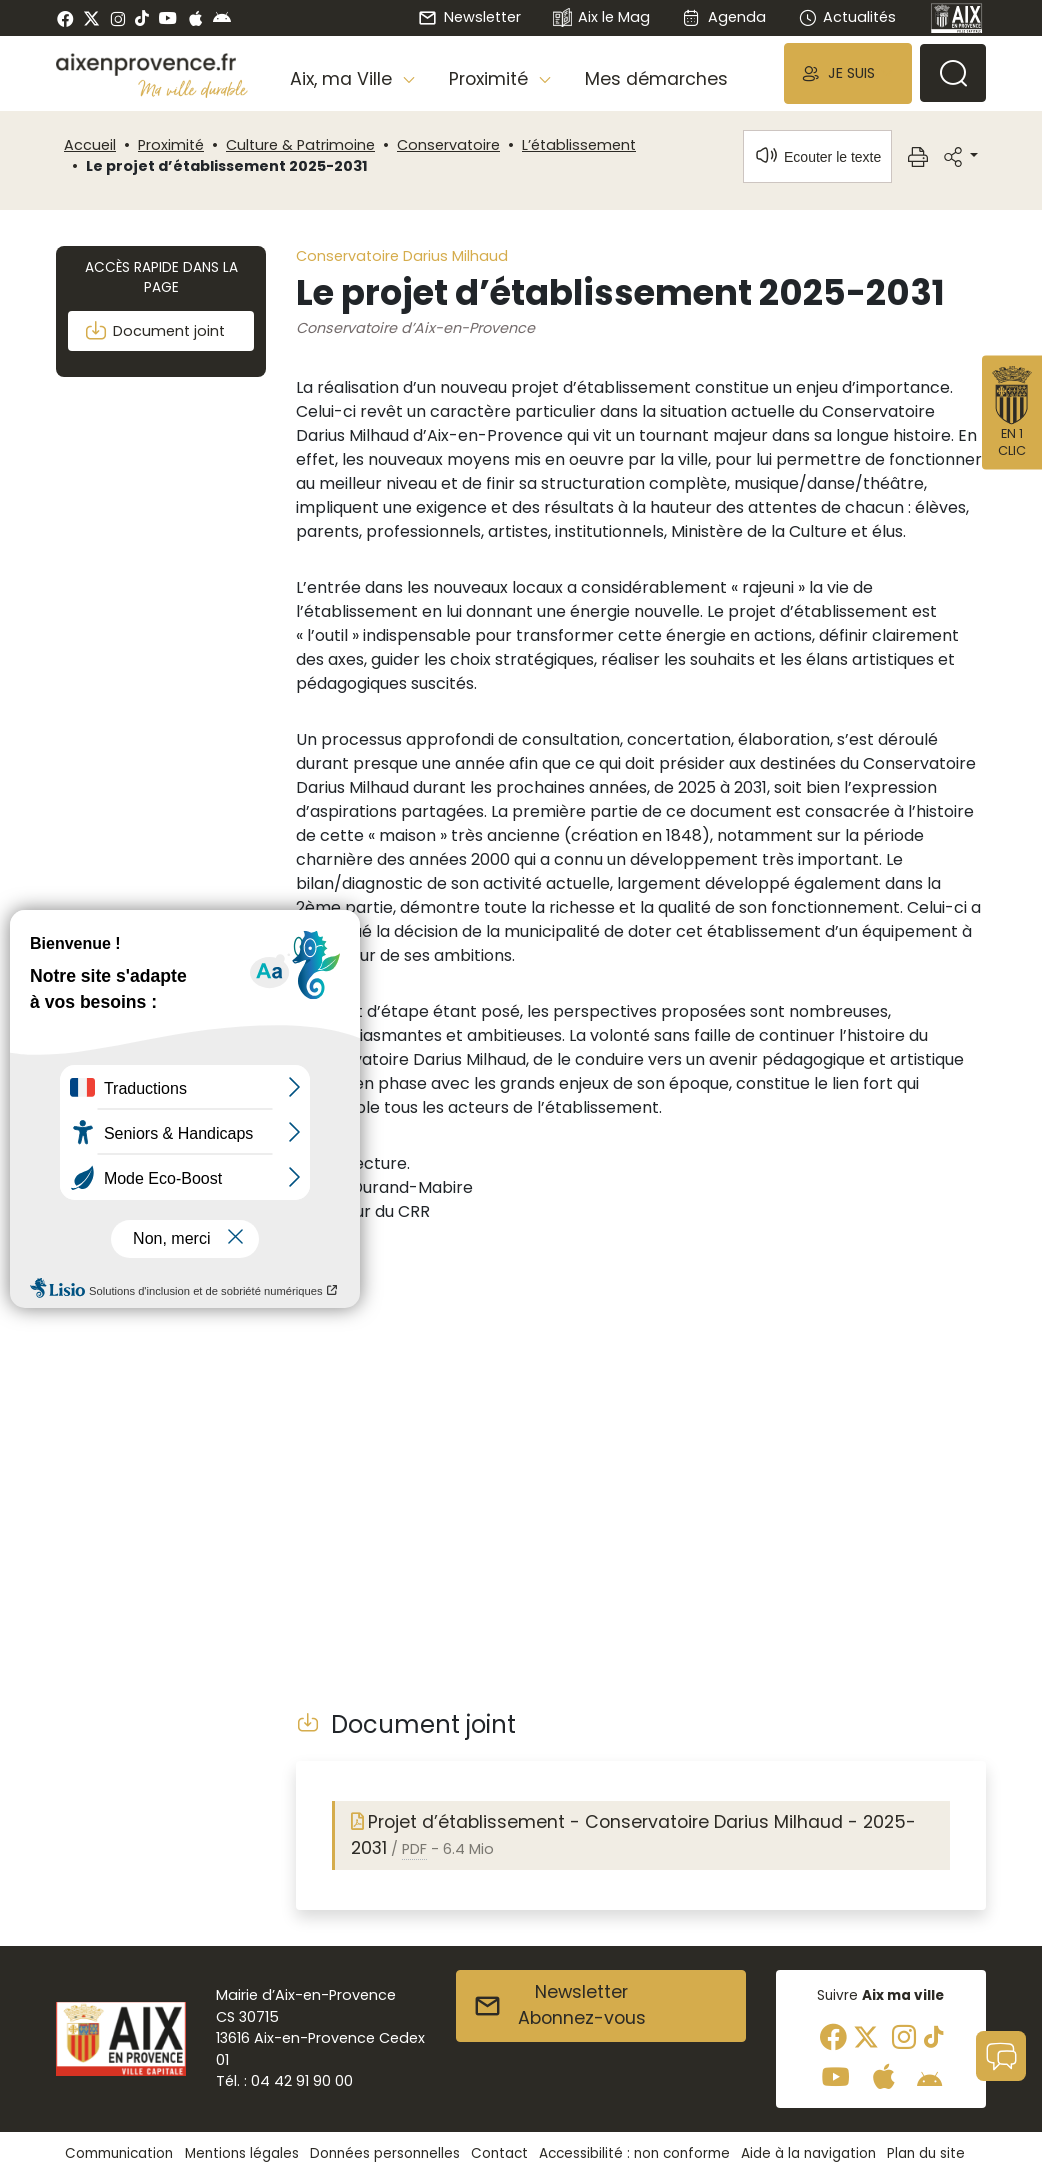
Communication (119, 2153)
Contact (499, 2153)
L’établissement (579, 145)
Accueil (90, 145)
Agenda (723, 17)
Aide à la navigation (808, 2153)
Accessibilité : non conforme (634, 2153)
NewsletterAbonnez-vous (559, 2005)
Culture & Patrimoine (300, 145)
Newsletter (469, 17)
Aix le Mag (601, 18)
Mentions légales (242, 2153)
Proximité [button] (491, 79)
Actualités (847, 17)
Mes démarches (656, 79)
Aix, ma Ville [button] (343, 79)
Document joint (154, 331)
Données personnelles (385, 2153)
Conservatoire (448, 145)
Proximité (171, 145)
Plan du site (926, 2153)
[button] (848, 73)
